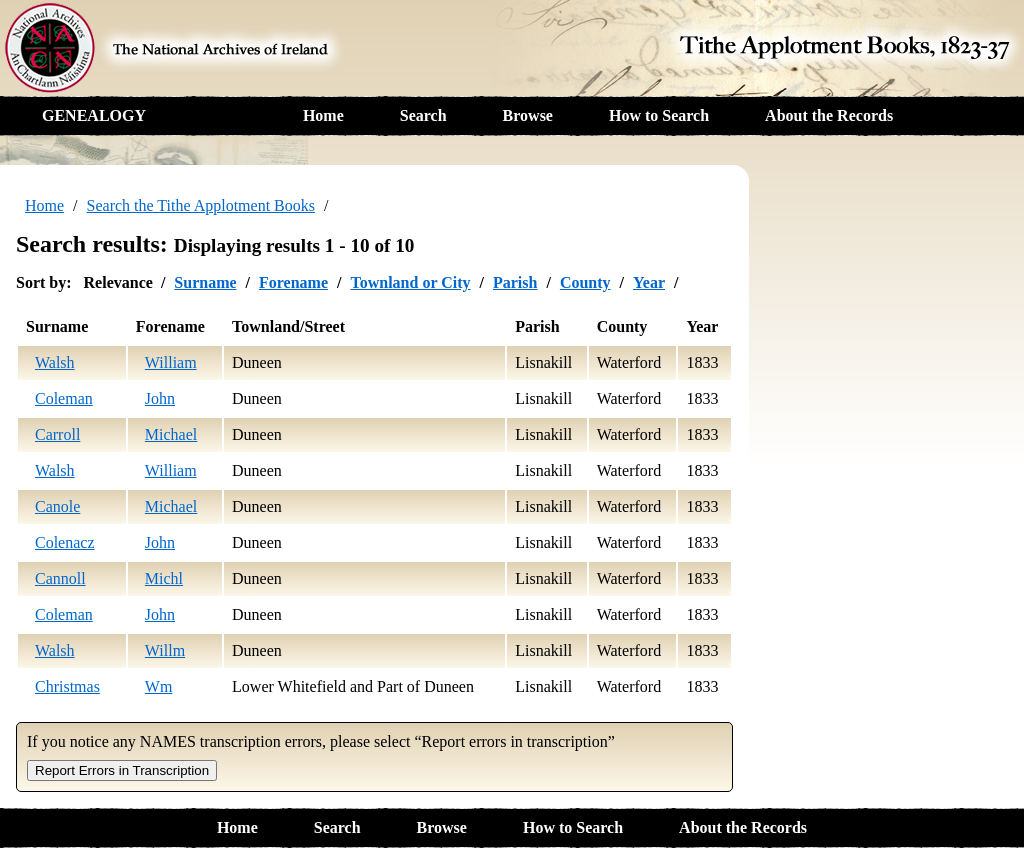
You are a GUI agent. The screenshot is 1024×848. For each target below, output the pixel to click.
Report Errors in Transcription (122, 770)
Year (649, 282)
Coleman (64, 398)
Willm (165, 650)
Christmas (67, 686)
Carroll (57, 434)
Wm (159, 686)
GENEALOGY (94, 115)
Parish (515, 282)
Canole (57, 506)
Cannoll (60, 578)
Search (423, 115)
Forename (293, 282)
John (160, 398)
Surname (205, 282)
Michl (164, 578)
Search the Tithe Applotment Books (201, 205)
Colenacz (65, 542)
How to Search (659, 115)
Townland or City (410, 282)
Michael (171, 434)
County (585, 282)
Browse (528, 115)
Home (323, 115)
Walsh (55, 362)
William (171, 362)
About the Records (829, 115)
